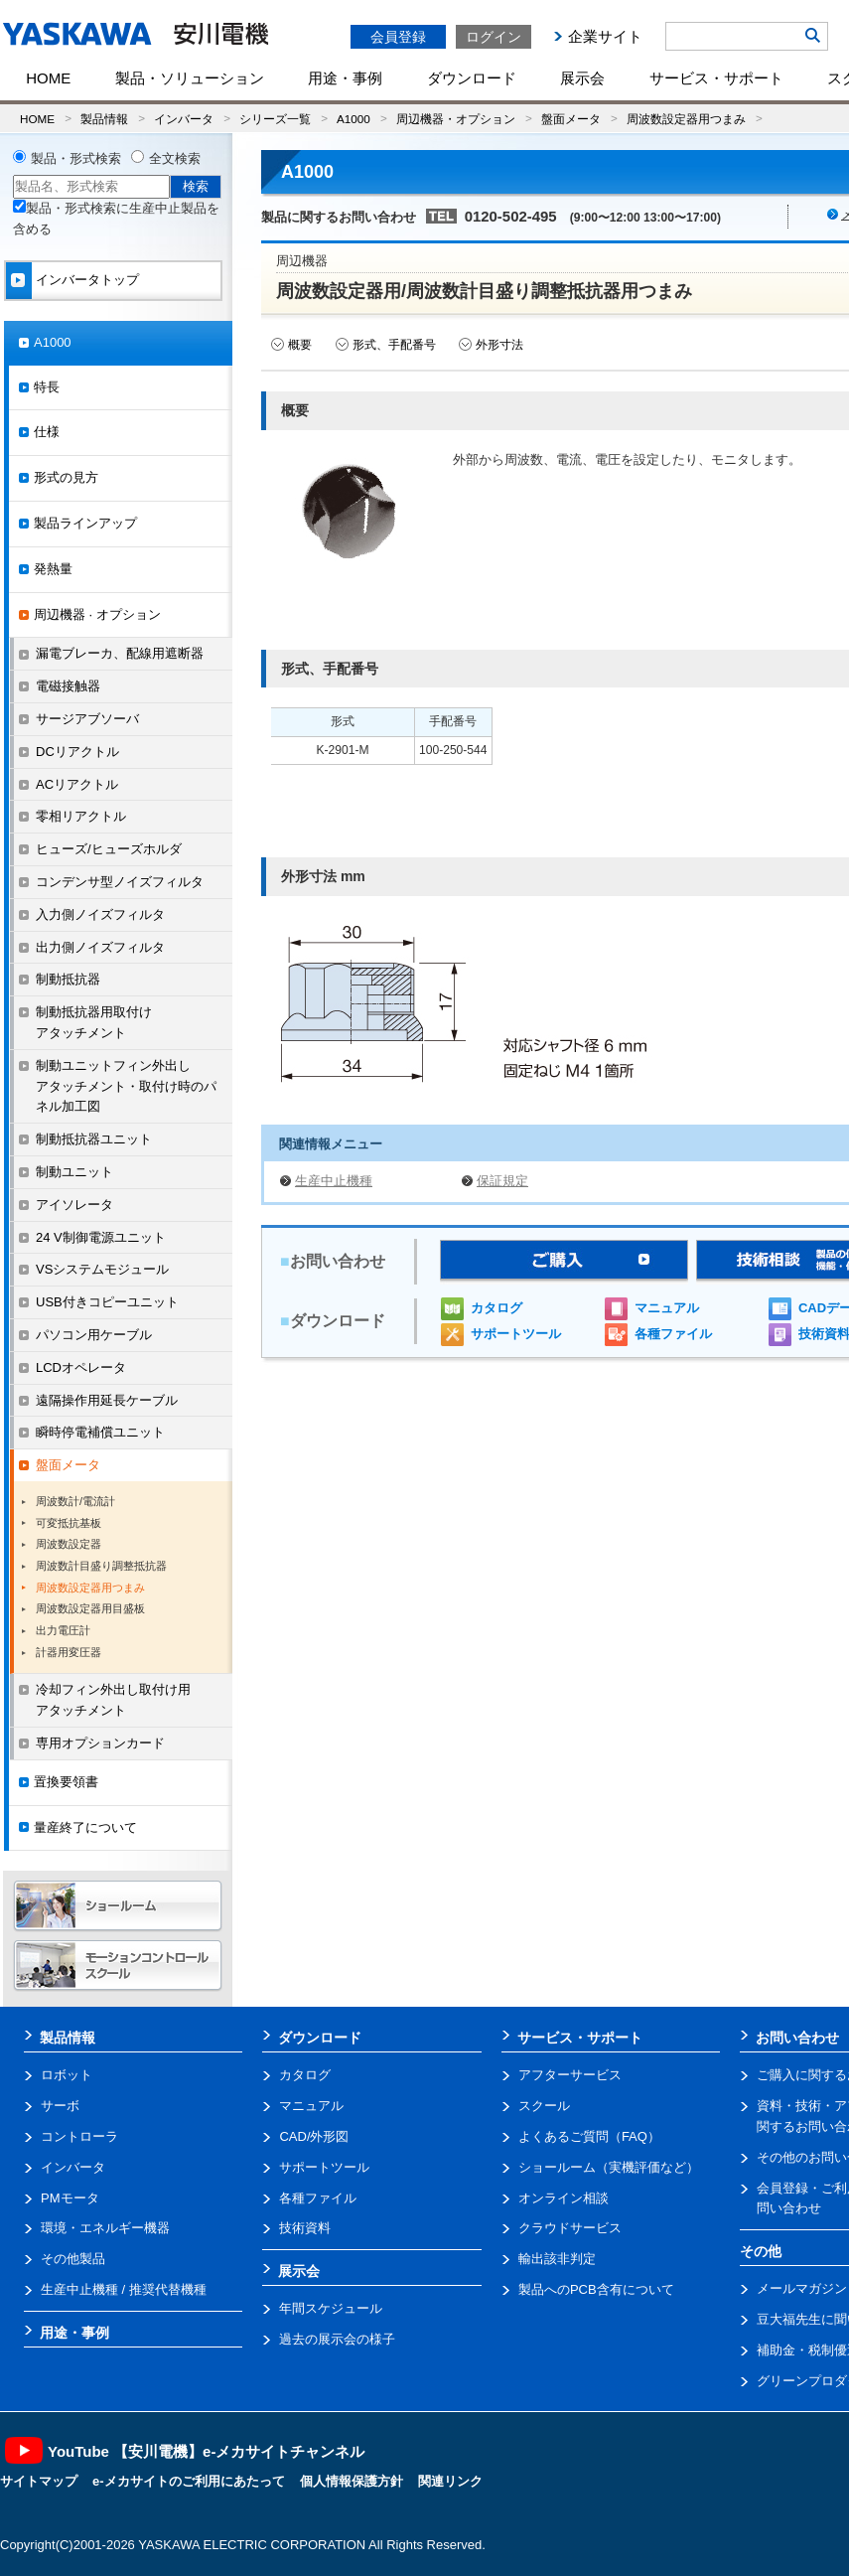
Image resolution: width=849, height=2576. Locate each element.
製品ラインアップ (85, 523)
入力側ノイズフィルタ (100, 914)
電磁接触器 (68, 686)
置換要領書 (66, 1781)
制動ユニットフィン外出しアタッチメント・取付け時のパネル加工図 (126, 1086)
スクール (544, 2105)
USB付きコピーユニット (107, 1301)
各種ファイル (673, 1333)
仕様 (47, 431)
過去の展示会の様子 (337, 2339)
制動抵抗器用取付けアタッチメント (94, 1022)
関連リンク (450, 2481)
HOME (48, 78)
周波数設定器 (68, 1544)
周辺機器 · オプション (97, 614)
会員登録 (398, 37)
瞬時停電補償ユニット (100, 1432)
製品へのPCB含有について (596, 2289)
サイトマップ (38, 2481)
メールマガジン (802, 2288)
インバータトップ (87, 279)
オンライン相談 (563, 2198)
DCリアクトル (77, 751)
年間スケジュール (330, 2308)
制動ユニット (74, 1171)
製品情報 (104, 118)
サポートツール (516, 1333)
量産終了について (85, 1827)
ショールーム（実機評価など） (608, 2167)
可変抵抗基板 (68, 1523)
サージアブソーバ (87, 718)
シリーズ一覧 (275, 118)
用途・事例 (345, 78)
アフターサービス (570, 2074)
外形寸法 (499, 345)
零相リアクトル (81, 816)
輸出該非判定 (557, 2258)
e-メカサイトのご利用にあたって (188, 2481)
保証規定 (502, 1180)
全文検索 (175, 158)
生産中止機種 (333, 1180)
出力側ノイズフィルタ (100, 947)
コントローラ (79, 2136)
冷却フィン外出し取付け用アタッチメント (113, 1700)
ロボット (66, 2074)
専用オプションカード (100, 1743)
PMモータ (70, 2198)
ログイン (493, 37)
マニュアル (667, 1307)
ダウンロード (471, 78)
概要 (300, 345)
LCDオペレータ (81, 1367)
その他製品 (73, 2258)
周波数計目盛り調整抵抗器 (101, 1566)
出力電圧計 (63, 1630)
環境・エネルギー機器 (105, 2227)
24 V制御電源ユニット (101, 1237)
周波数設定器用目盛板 (90, 1608)
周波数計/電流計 (75, 1501)
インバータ (183, 118)
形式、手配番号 (394, 345)
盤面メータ (571, 118)
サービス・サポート (716, 78)
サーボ (60, 2105)
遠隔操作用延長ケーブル (107, 1400)
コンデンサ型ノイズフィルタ (120, 881)
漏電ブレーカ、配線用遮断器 (120, 653)
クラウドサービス (570, 2227)
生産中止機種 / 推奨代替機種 (124, 2289)
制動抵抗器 (68, 979)
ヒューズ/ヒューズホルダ (109, 848)
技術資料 (305, 2227)
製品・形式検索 (76, 158)
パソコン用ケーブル (94, 1334)
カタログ (496, 1307)
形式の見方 (66, 477)
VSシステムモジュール (102, 1269)
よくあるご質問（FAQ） (589, 2136)
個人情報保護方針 (351, 2481)
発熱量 (53, 568)
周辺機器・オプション (455, 118)
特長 (47, 386)
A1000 (353, 118)
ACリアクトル (77, 784)
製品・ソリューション (189, 78)
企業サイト (605, 36)
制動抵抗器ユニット (94, 1139)
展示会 (582, 78)
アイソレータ (74, 1204)
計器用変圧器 (68, 1652)
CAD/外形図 (314, 2136)
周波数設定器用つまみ (686, 118)
